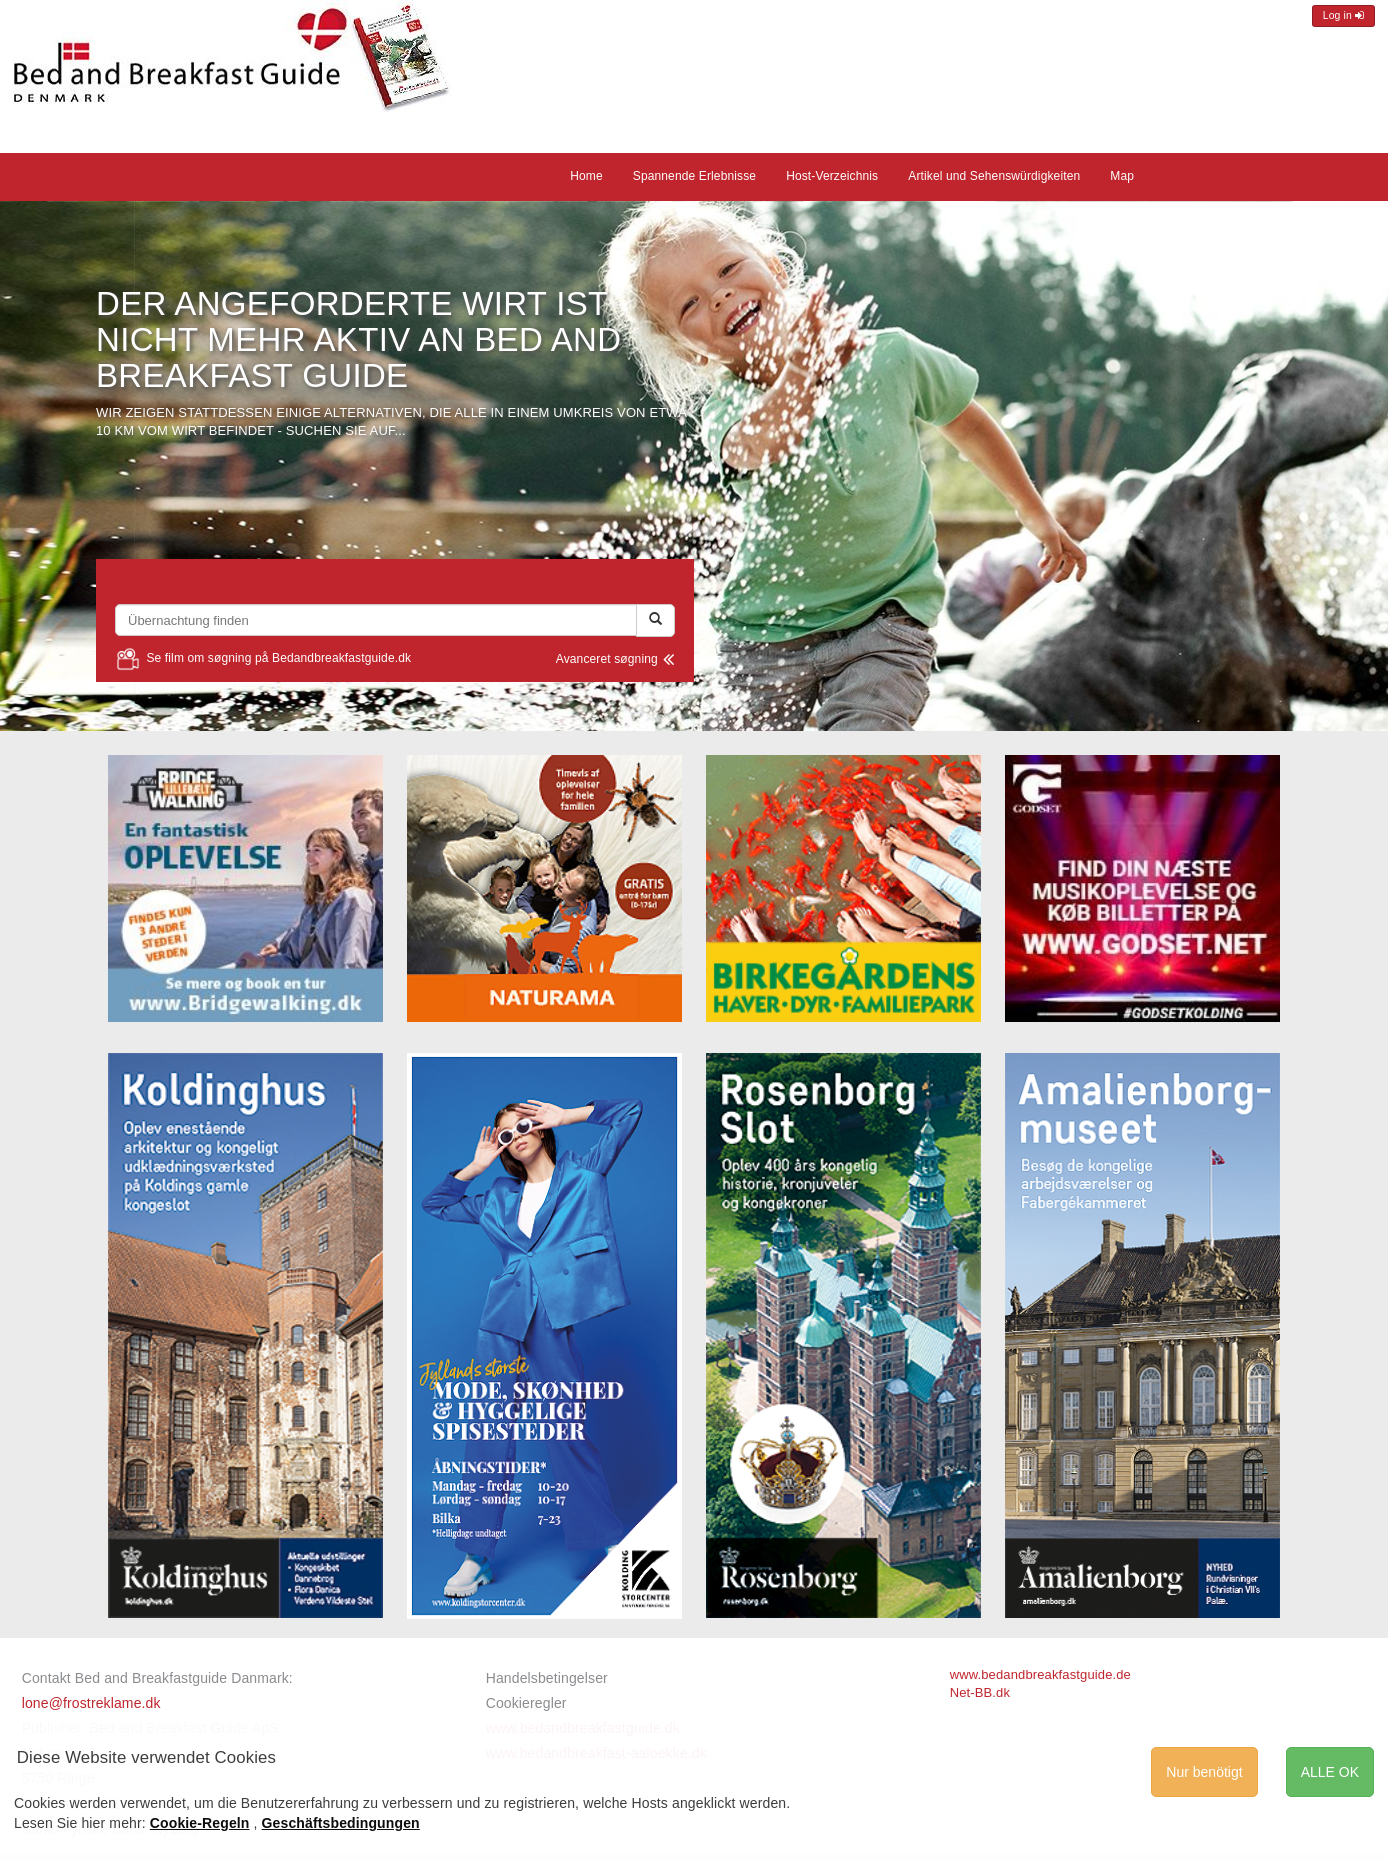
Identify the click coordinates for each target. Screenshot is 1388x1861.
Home (586, 176)
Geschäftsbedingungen (341, 1823)
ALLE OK (1330, 1772)
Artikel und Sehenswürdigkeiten (994, 176)
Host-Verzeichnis (832, 176)
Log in (1343, 15)
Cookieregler (526, 1703)
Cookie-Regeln (200, 1823)
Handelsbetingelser (547, 1678)
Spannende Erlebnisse (694, 176)
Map (1122, 176)
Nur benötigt (1204, 1772)
